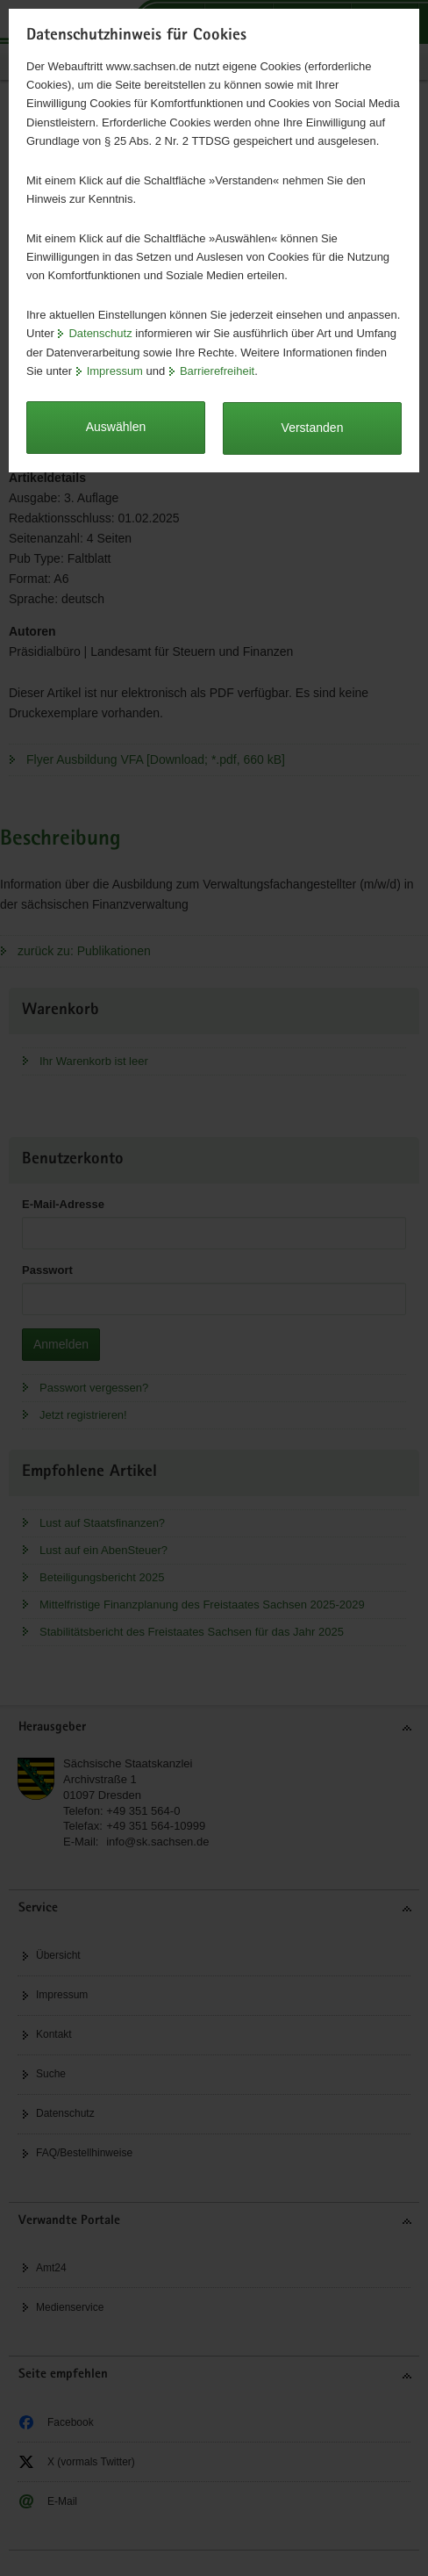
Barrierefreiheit (217, 371)
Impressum (115, 371)
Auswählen (116, 427)
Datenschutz (100, 333)
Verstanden (313, 428)
